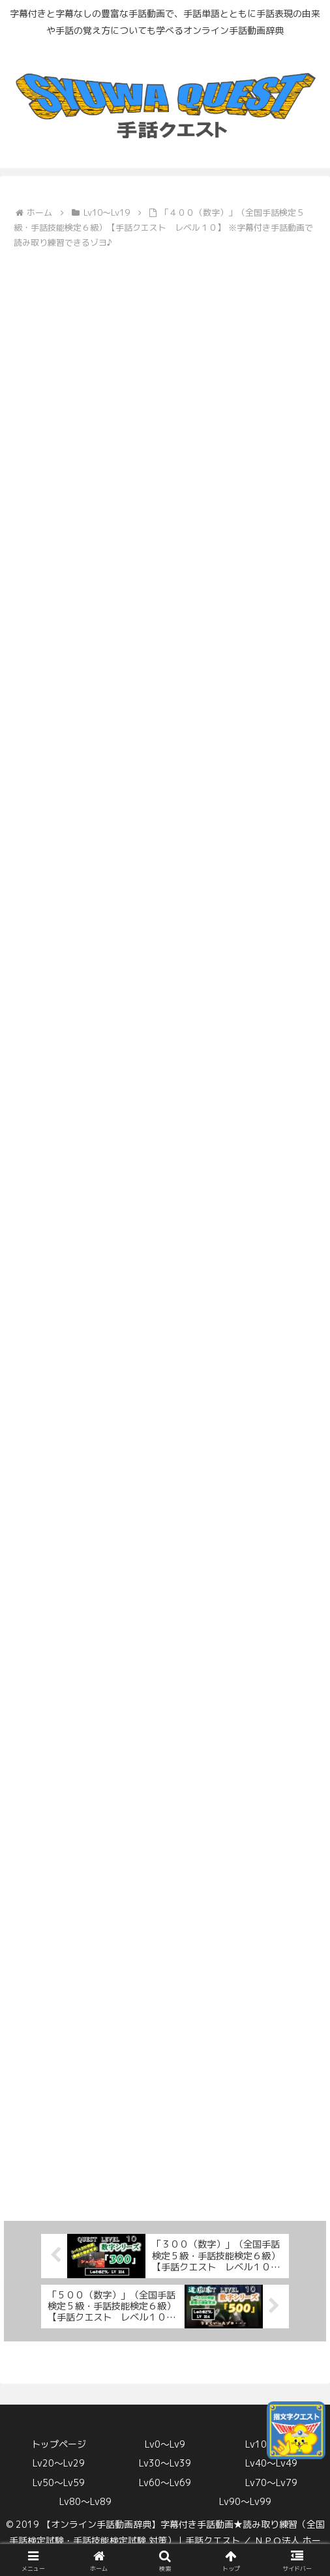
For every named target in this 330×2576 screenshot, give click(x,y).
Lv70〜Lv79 (271, 2482)
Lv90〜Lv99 (245, 2501)
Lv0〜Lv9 (165, 2444)
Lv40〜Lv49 (271, 2463)
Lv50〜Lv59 (59, 2482)
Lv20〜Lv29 (59, 2463)
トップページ (58, 2444)
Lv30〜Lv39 (165, 2463)
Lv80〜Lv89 (85, 2501)
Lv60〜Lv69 (165, 2482)
